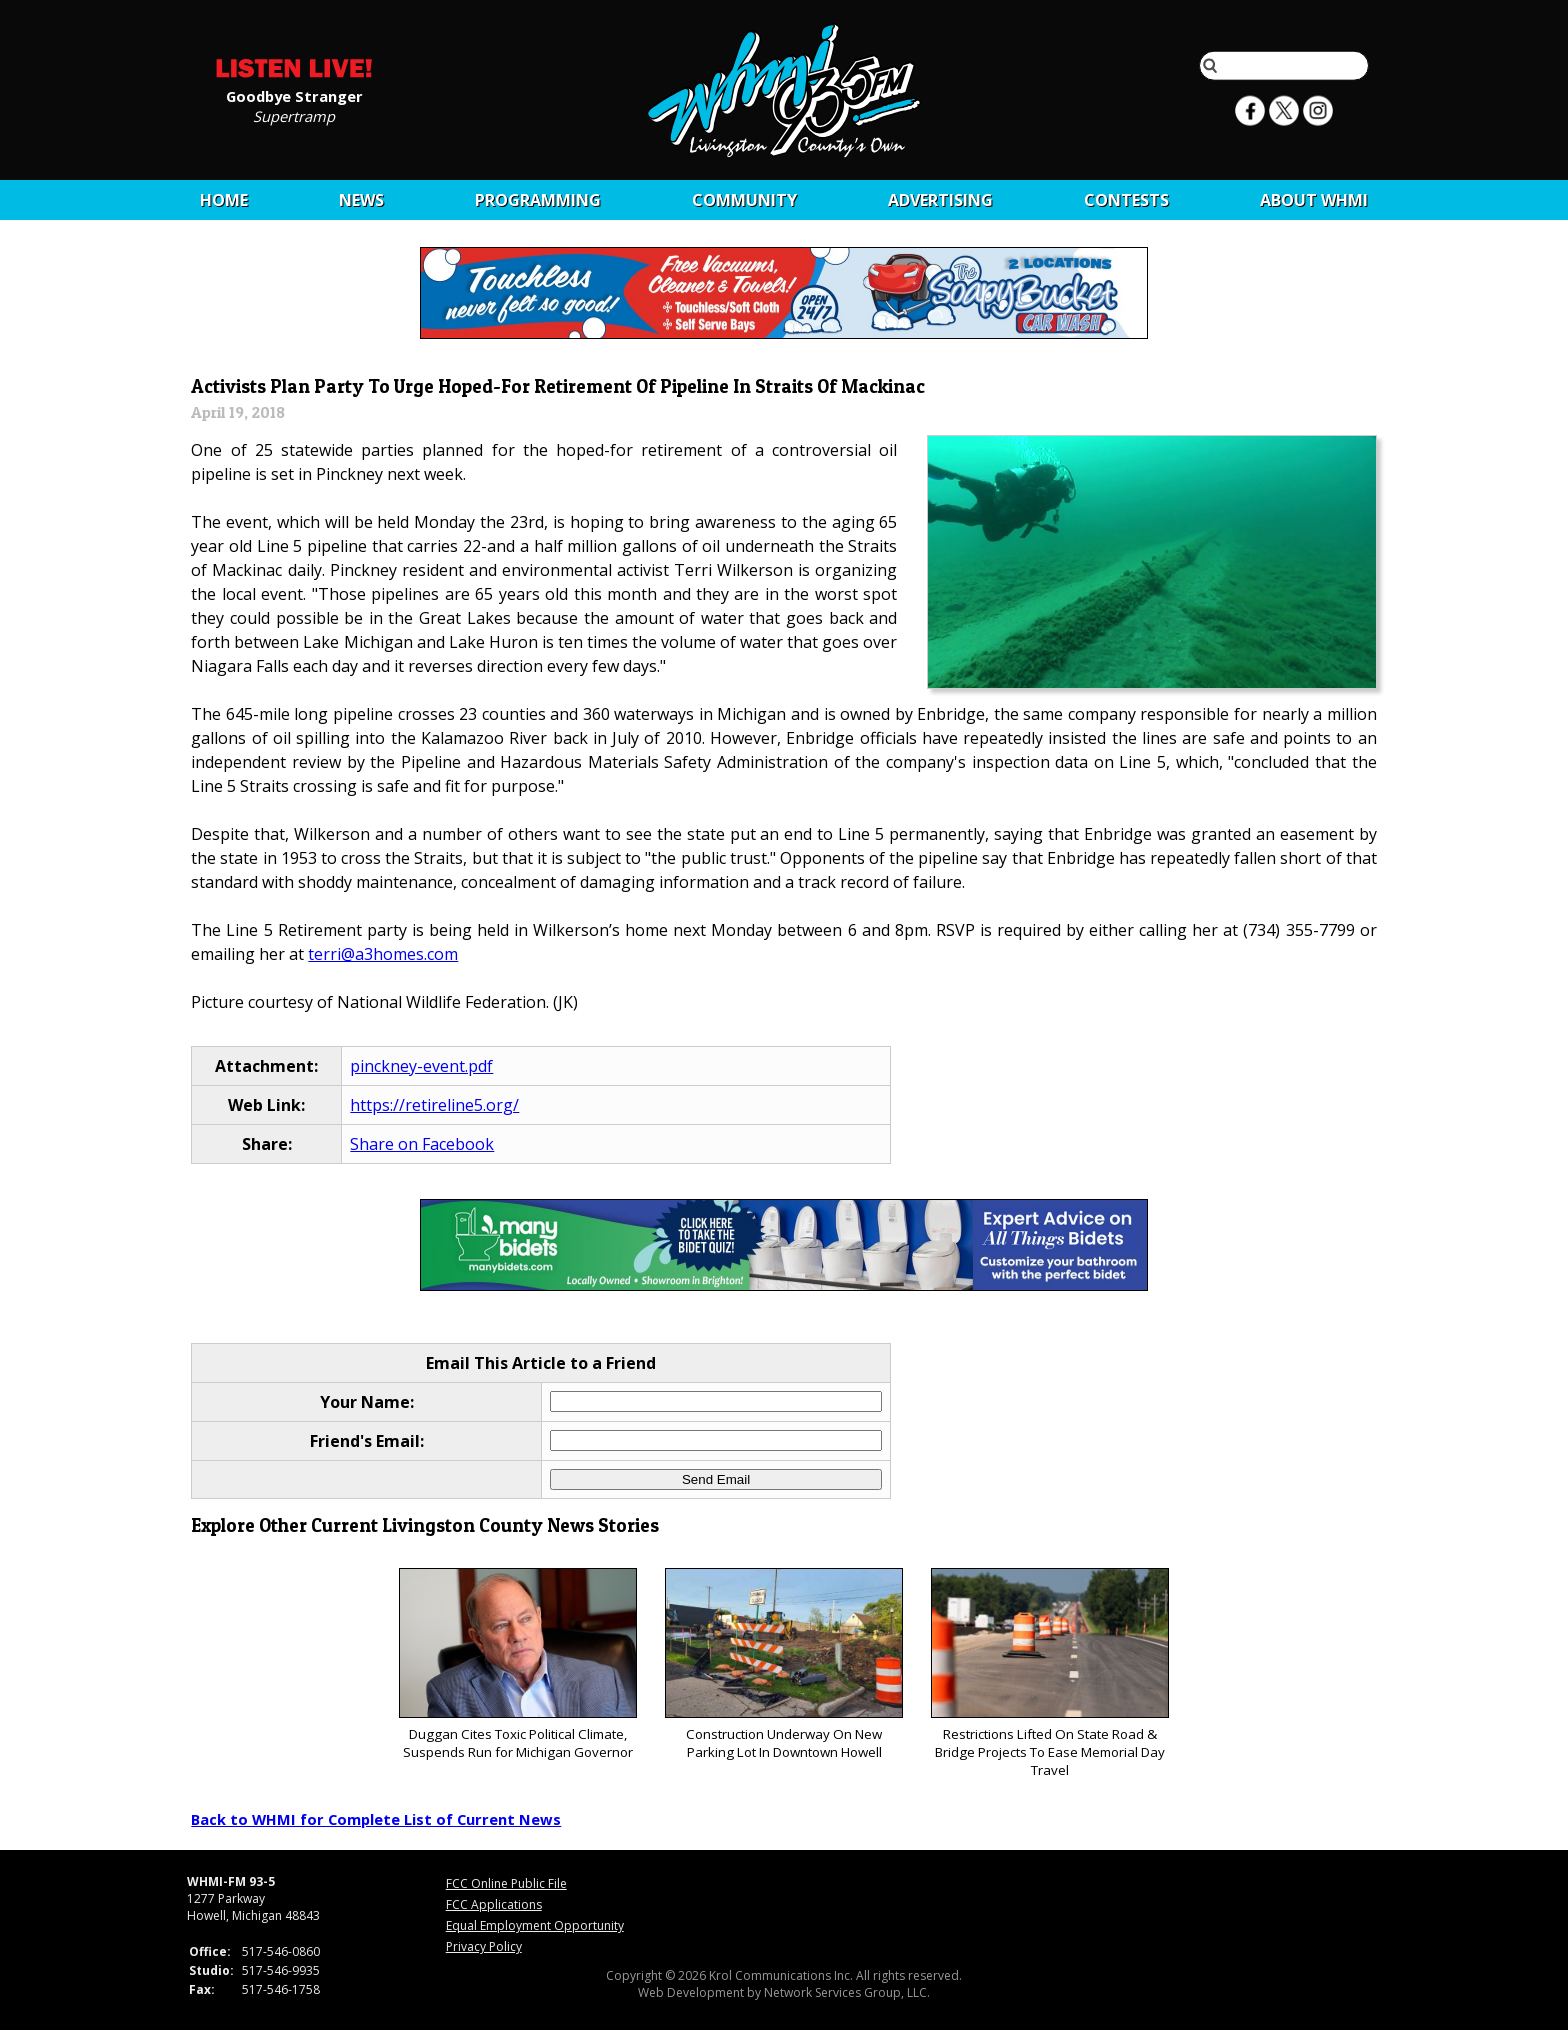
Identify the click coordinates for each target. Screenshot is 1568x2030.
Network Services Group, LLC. (847, 1992)
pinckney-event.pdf (421, 1066)
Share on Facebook (422, 1144)
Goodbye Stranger (294, 95)
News (361, 200)
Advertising (940, 200)
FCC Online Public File (506, 1883)
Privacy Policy (484, 1946)
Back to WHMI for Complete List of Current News (376, 1819)
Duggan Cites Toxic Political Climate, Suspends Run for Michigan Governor (517, 1664)
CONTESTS (1126, 200)
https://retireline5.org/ (434, 1105)
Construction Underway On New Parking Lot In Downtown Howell (783, 1664)
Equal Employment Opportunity (535, 1925)
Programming (538, 200)
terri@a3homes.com (383, 954)
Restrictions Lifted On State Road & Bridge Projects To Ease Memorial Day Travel (1049, 1673)
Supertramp (294, 115)
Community (744, 200)
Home (224, 200)
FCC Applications (494, 1904)
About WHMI (1314, 200)
